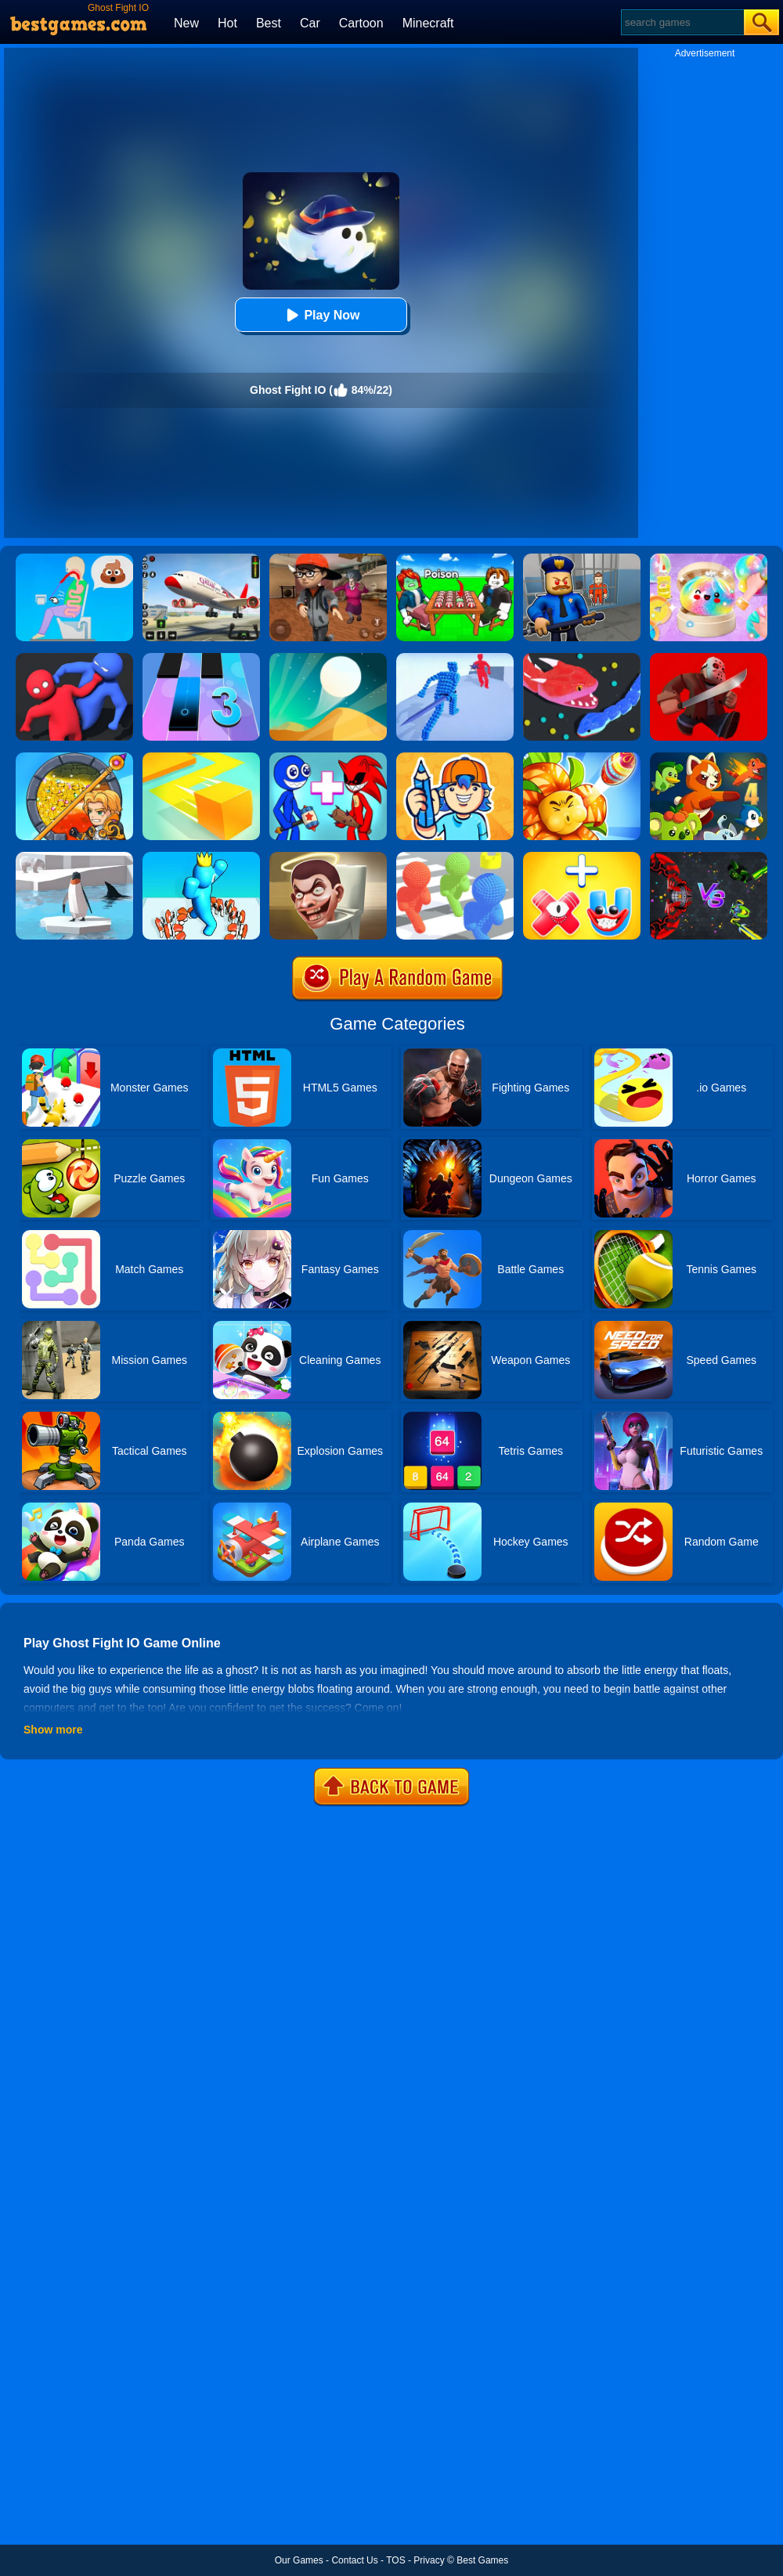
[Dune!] (328, 658)
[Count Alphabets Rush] (201, 857)
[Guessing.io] (455, 757)
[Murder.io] (708, 658)
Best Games (482, 2560)
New (186, 23)
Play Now (320, 315)
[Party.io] (74, 658)
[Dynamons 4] (708, 757)
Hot (227, 23)
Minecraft (428, 23)
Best (268, 23)
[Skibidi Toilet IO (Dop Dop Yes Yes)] (328, 857)
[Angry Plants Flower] (581, 757)
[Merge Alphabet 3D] (581, 857)
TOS (395, 2560)
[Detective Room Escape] (328, 559)
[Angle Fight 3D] (455, 658)
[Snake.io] (581, 658)
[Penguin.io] (74, 857)
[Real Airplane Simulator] (201, 559)
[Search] (681, 22)
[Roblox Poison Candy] (455, 559)
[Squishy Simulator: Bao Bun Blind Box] (708, 559)
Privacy (428, 2560)
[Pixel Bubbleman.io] (455, 857)
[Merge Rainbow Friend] (328, 757)
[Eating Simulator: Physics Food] (74, 559)
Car (310, 23)
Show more (52, 1729)
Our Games (299, 2560)
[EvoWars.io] (708, 857)
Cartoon (361, 23)
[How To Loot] (74, 757)
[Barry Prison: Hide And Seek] (581, 559)
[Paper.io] (201, 757)
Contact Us (354, 2560)
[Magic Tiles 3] (201, 658)
